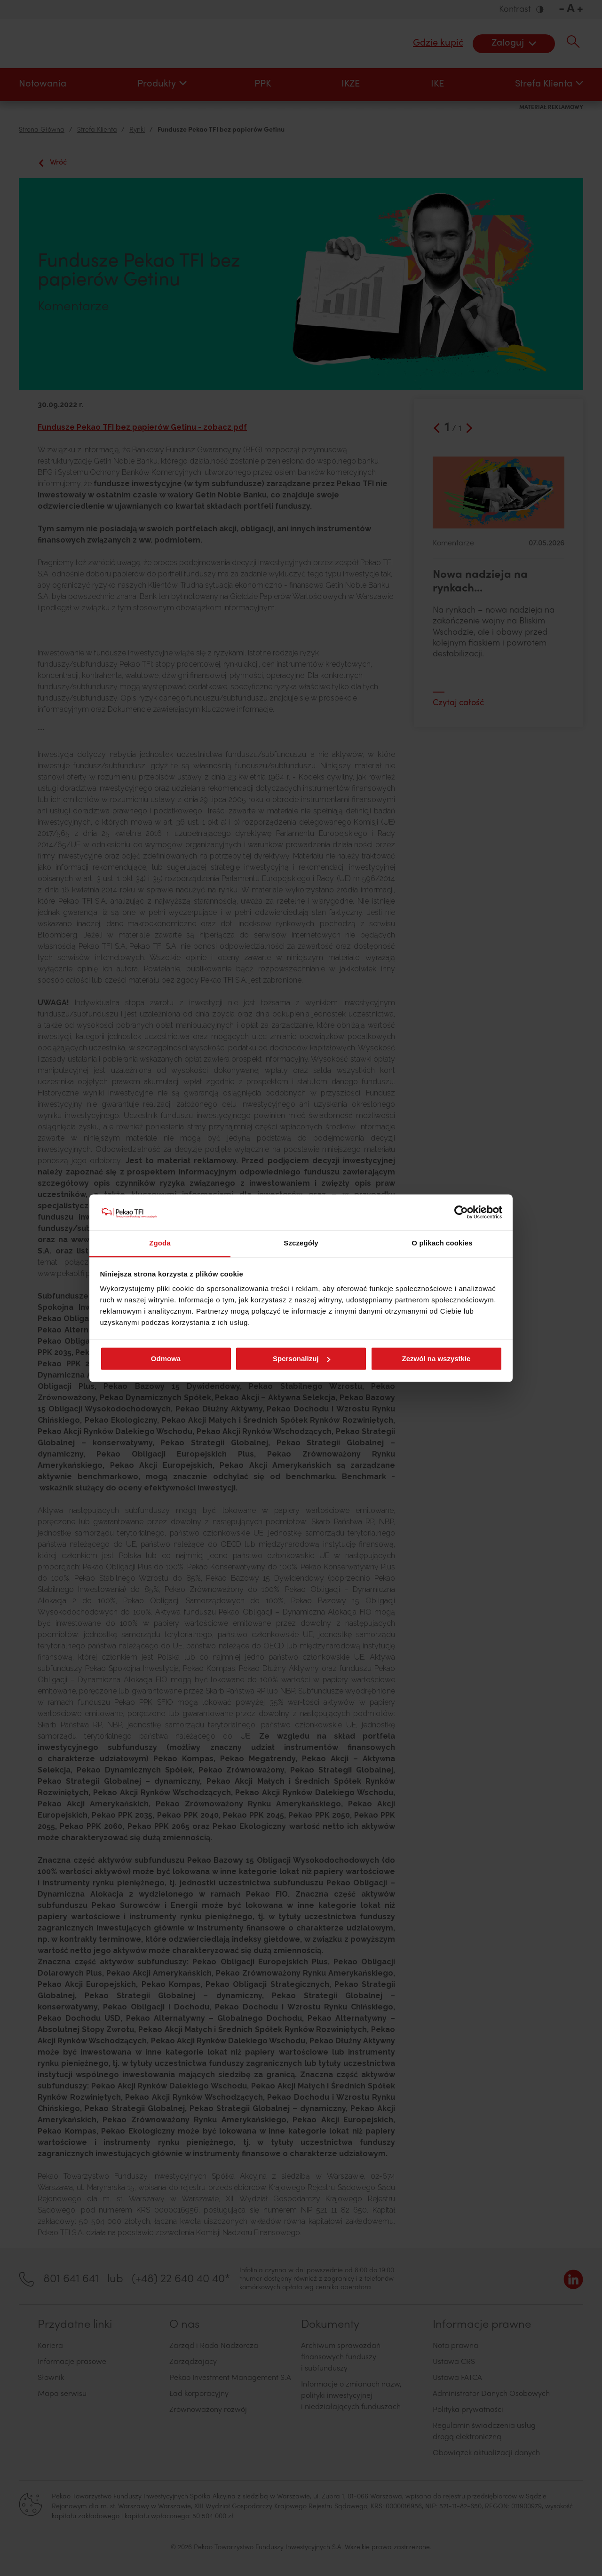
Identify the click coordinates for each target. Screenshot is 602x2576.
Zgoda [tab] (160, 1243)
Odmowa (166, 1359)
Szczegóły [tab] (301, 1243)
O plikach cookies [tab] (442, 1243)
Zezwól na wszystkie (436, 1359)
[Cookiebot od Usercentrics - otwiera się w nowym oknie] (461, 1212)
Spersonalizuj (301, 1359)
